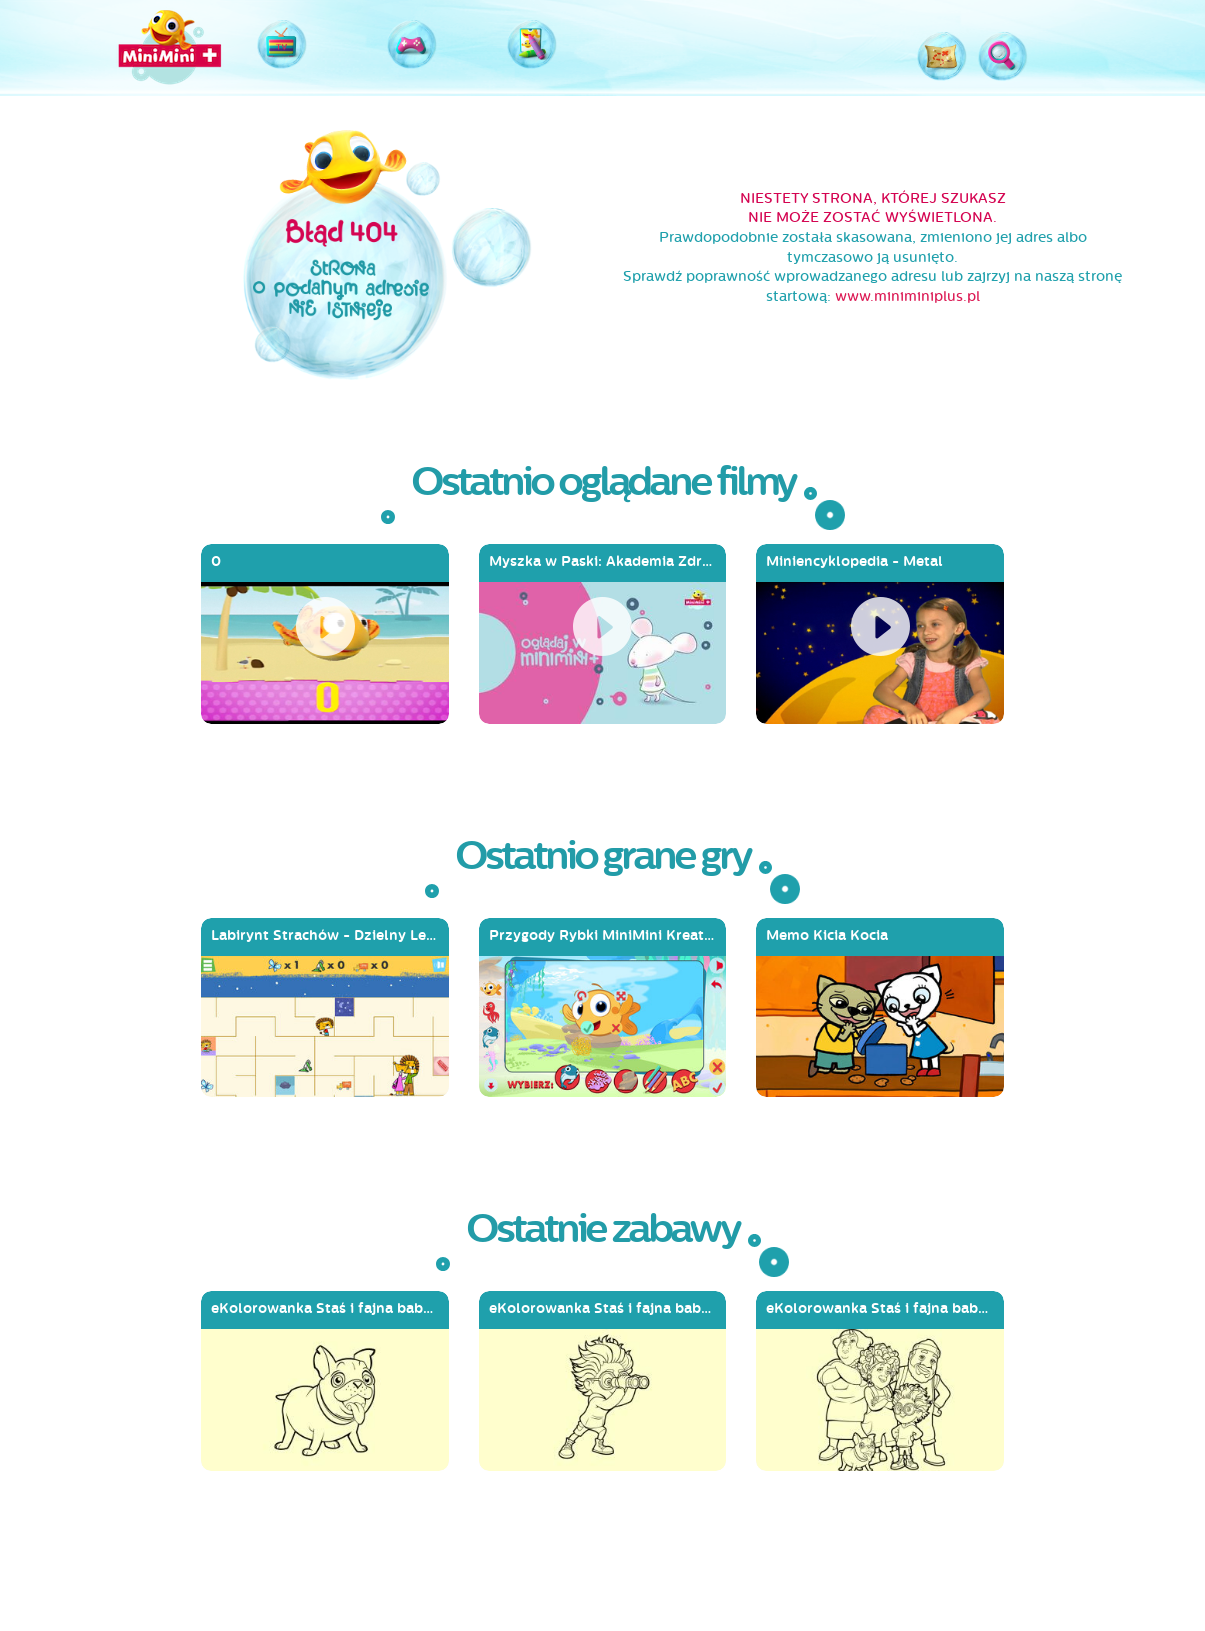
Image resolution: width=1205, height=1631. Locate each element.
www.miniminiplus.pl (907, 296)
